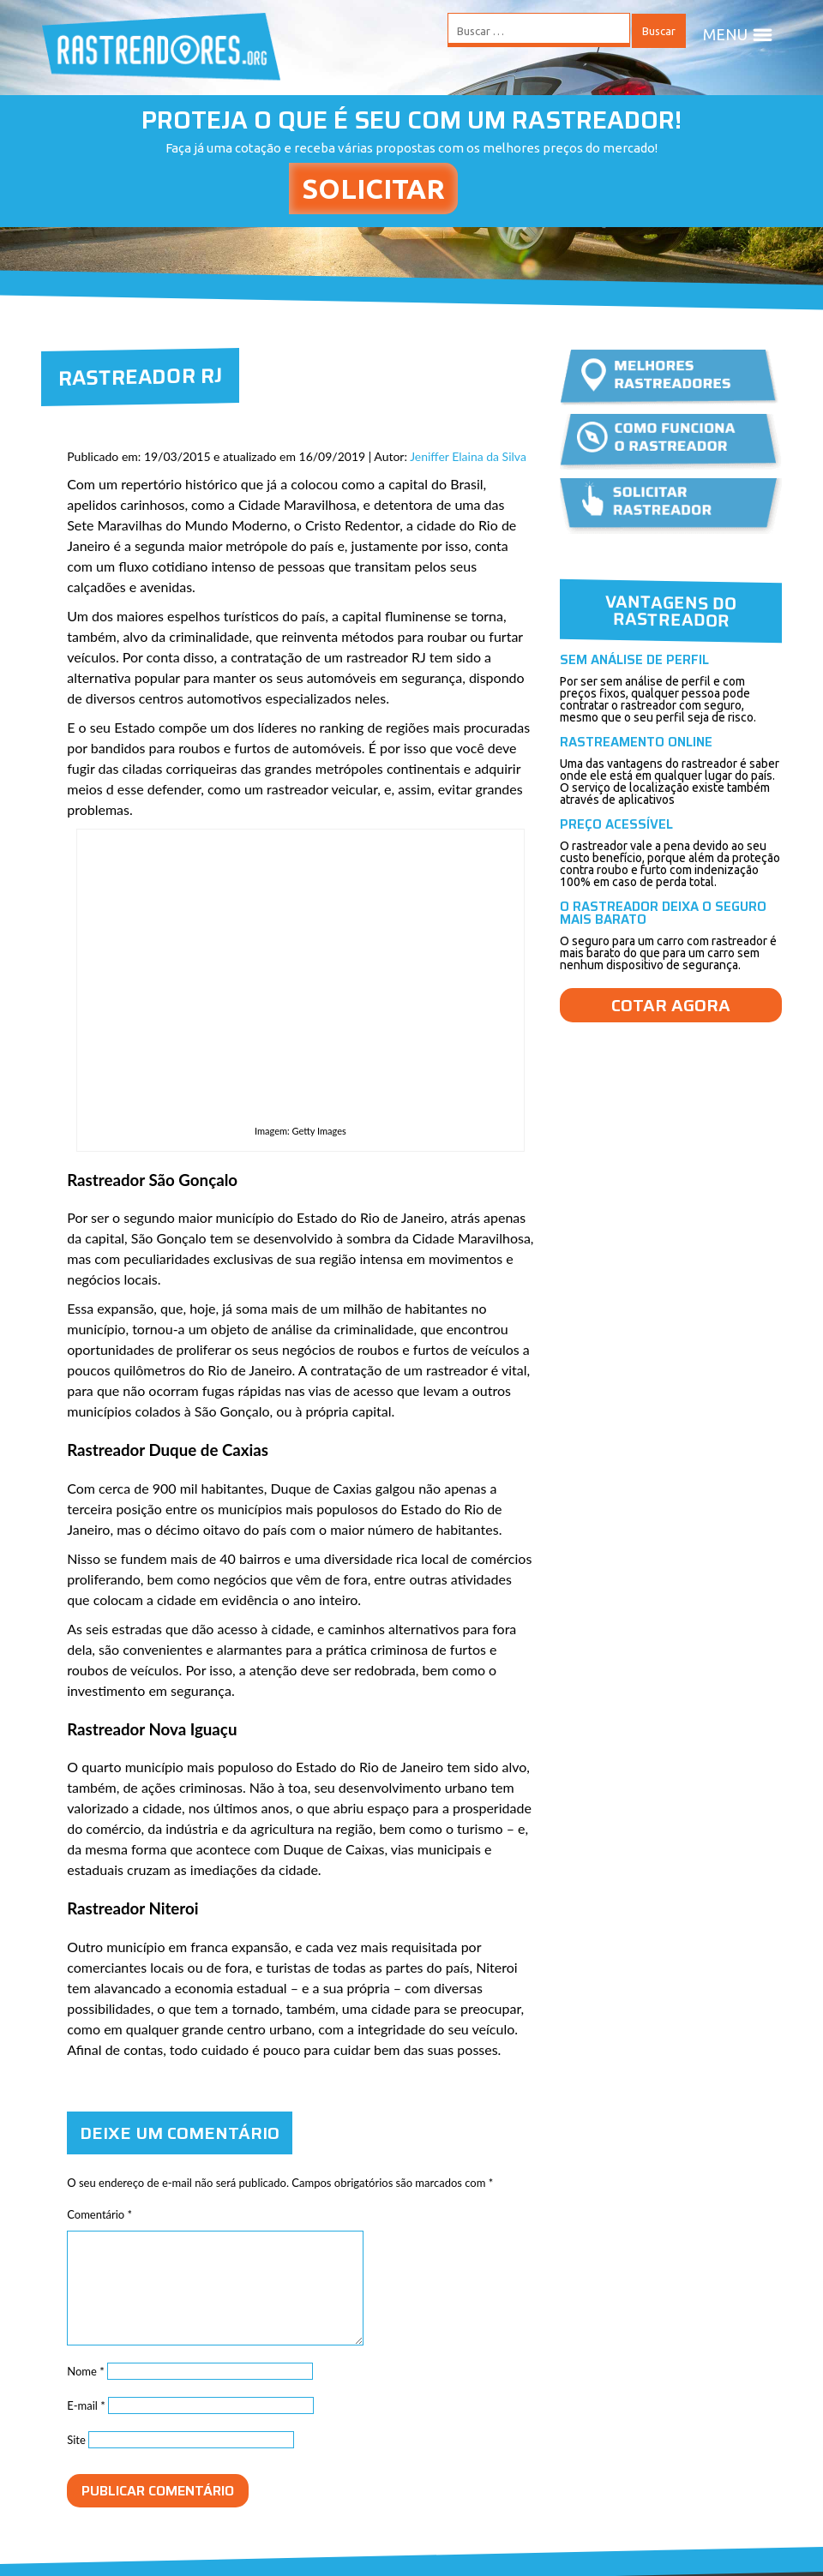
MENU (738, 34)
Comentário (99, 2214)
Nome (86, 2371)
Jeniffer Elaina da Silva (468, 456)
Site (76, 2440)
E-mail (86, 2405)
